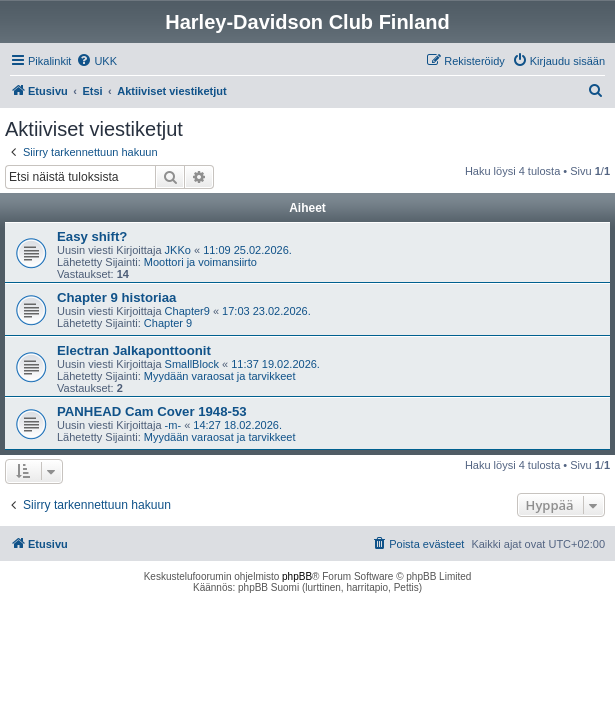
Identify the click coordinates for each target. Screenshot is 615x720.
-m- (173, 425)
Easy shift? (92, 236)
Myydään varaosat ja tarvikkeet (220, 376)
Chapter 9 (168, 323)
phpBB (297, 576)
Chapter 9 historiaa (116, 297)
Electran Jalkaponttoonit (134, 350)
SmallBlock (192, 364)
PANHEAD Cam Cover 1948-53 (152, 411)
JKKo (178, 250)
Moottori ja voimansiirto (200, 262)
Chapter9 (187, 311)
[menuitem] (96, 61)
